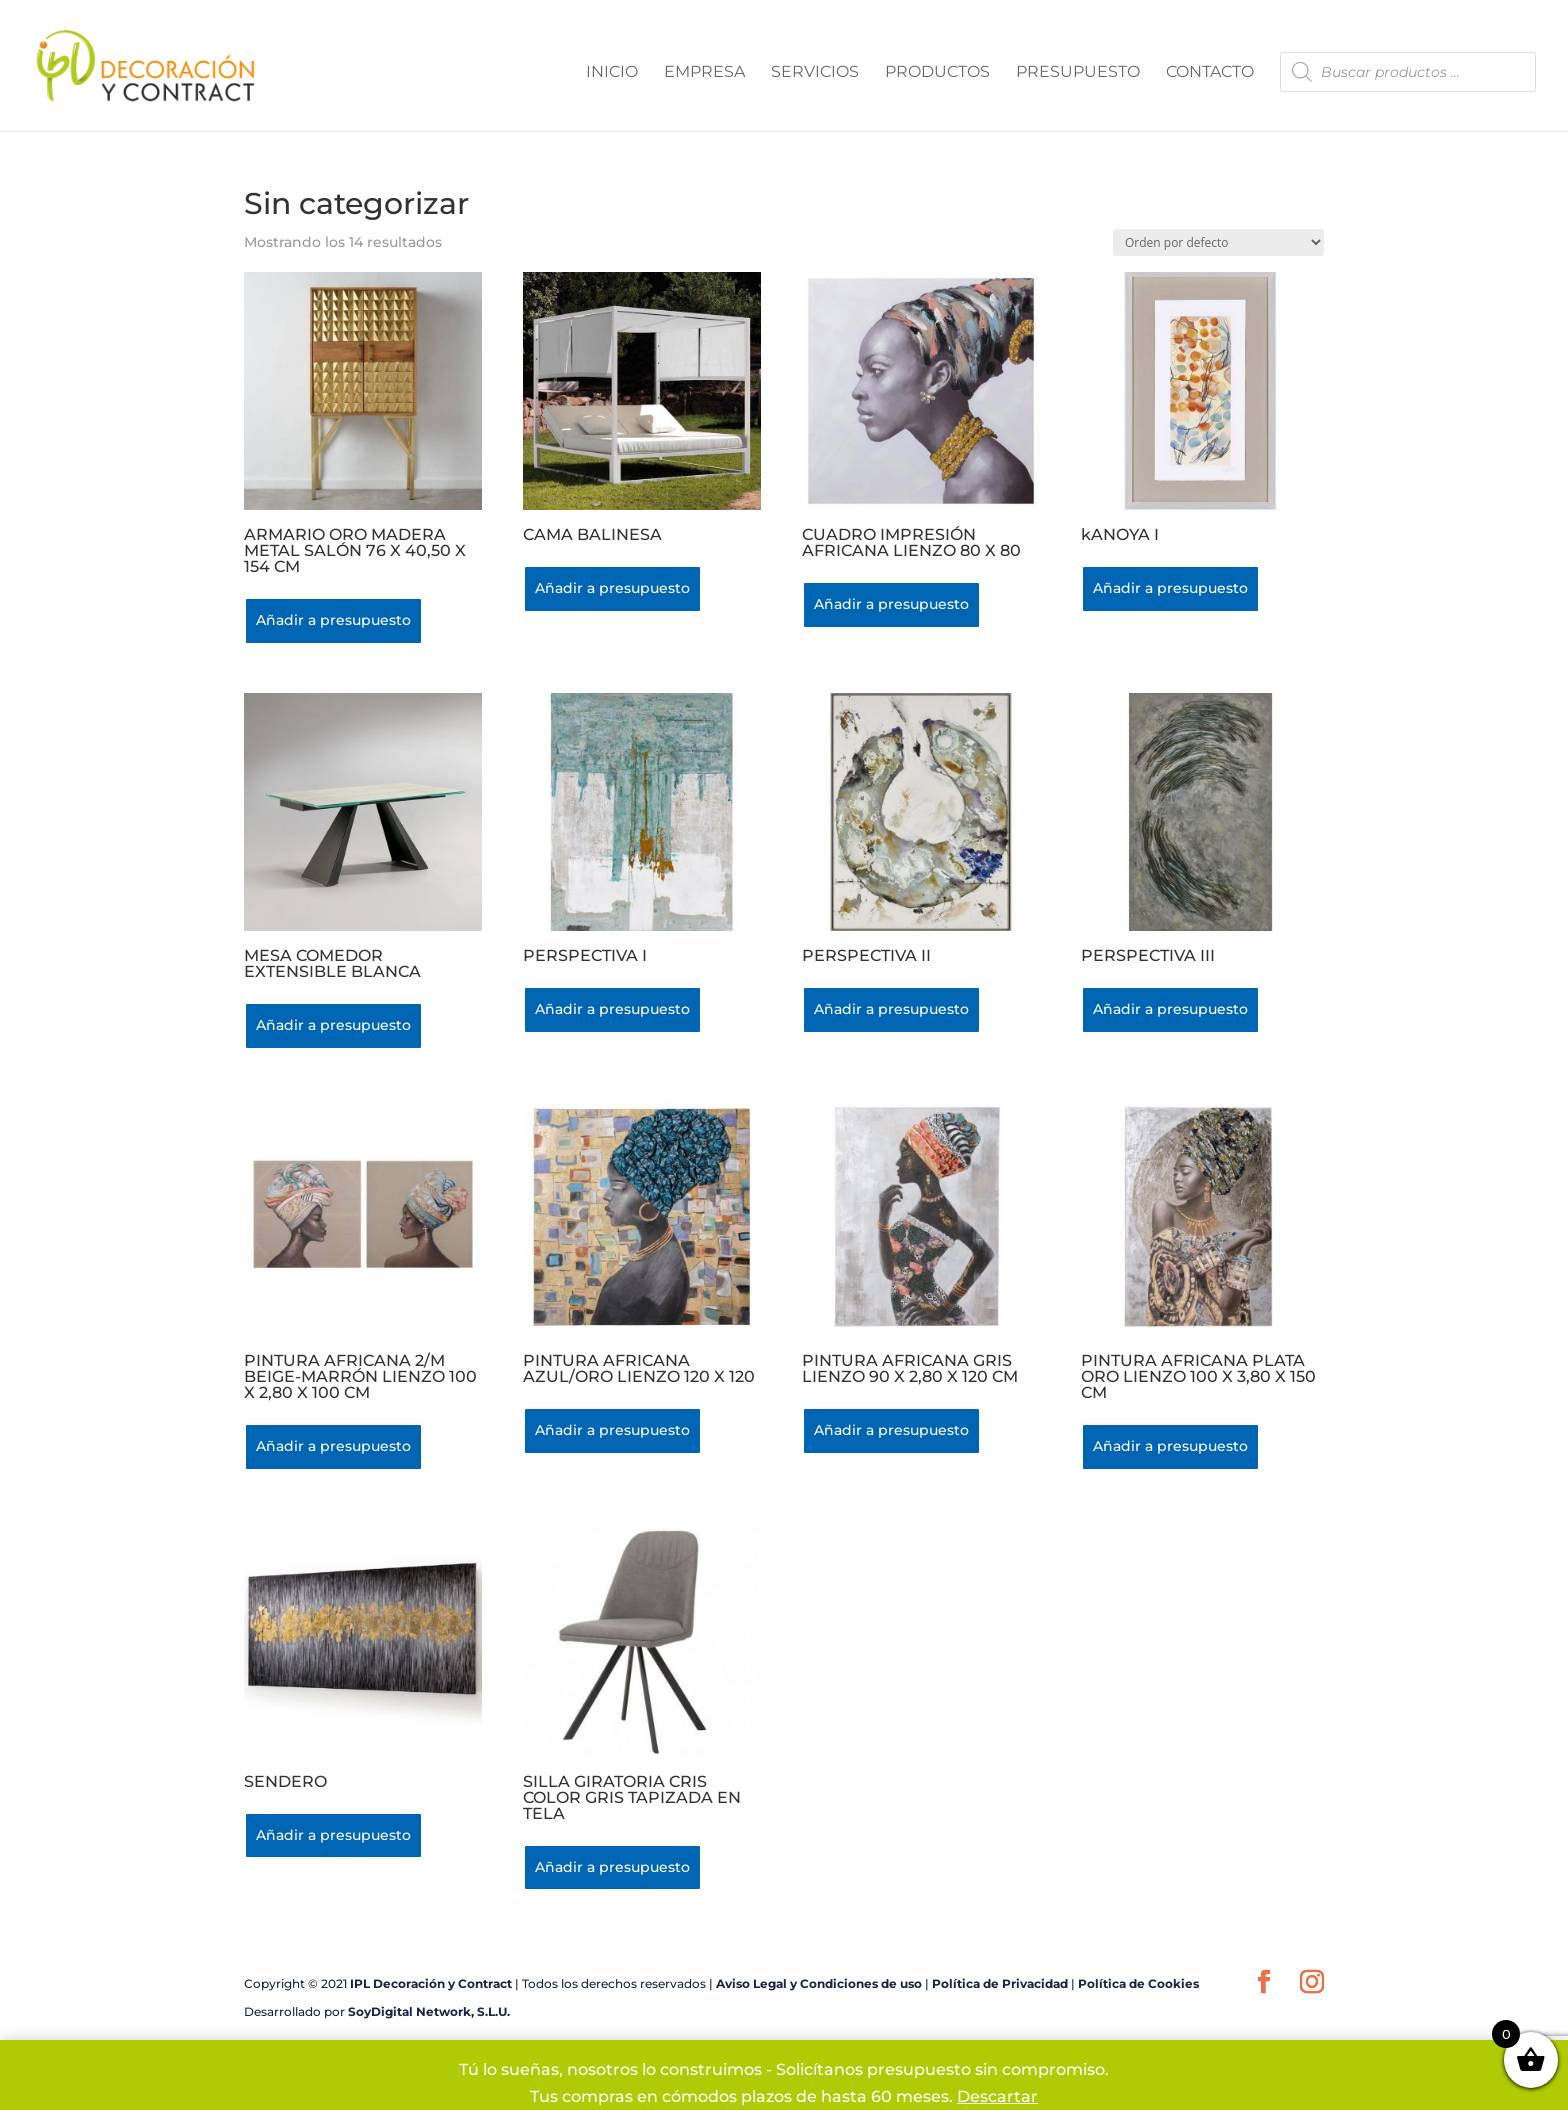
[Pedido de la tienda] (1218, 242)
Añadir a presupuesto (333, 620)
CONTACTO (1210, 73)
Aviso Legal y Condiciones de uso (819, 1983)
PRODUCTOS (937, 73)
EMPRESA (704, 73)
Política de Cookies (1138, 1983)
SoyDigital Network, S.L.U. (429, 2011)
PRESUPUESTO (1078, 73)
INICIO (612, 73)
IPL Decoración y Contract (431, 1983)
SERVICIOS (815, 73)
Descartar (997, 2096)
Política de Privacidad (1000, 1983)
